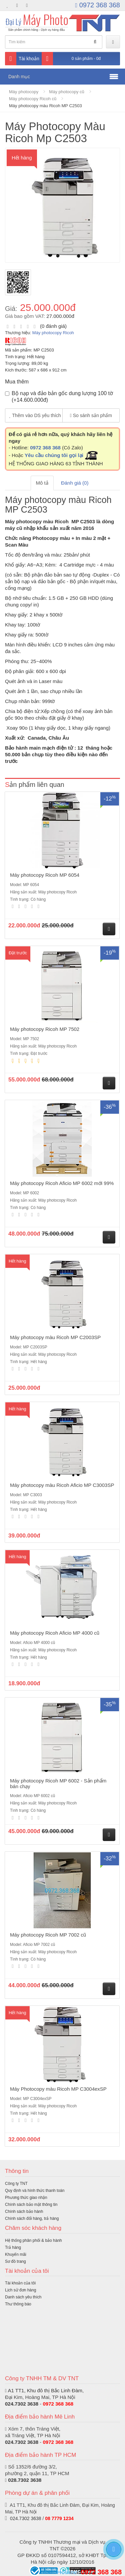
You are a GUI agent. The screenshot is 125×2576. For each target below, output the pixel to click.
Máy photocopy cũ (66, 91)
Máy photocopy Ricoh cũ (32, 98)
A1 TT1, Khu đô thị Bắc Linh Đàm (45, 2390)
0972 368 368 (97, 5)
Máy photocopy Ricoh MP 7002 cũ (48, 1935)
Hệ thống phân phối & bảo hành (33, 2240)
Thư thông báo (18, 2304)
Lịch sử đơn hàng (20, 2290)
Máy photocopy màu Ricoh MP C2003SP (55, 1337)
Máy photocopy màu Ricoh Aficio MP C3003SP (62, 1485)
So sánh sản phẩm (91, 415)
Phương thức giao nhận (26, 2197)
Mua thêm (17, 381)
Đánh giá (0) (75, 483)
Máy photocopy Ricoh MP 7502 (44, 1029)
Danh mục (19, 76)
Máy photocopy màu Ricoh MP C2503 (45, 105)
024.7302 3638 (21, 2404)
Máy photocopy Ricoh (53, 332)
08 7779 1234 (59, 2518)
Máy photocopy (23, 91)
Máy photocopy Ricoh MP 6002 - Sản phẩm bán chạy (58, 1783)
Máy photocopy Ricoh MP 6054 (44, 875)
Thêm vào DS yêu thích (35, 415)
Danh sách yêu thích (23, 2297)
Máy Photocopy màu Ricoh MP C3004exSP (58, 2089)
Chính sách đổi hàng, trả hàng (32, 2218)
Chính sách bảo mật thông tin (31, 2204)
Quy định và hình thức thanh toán (34, 2190)
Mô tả (42, 483)
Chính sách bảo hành (24, 2211)
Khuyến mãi (15, 2254)
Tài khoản (22, 58)
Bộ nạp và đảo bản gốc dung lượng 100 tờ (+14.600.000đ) (59, 396)
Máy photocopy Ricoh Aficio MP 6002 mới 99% (62, 1183)
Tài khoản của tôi (20, 2283)
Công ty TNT (16, 2183)
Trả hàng (13, 2247)
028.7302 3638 (24, 2480)
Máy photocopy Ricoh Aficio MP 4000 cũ (54, 1633)
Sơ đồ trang (15, 2261)
